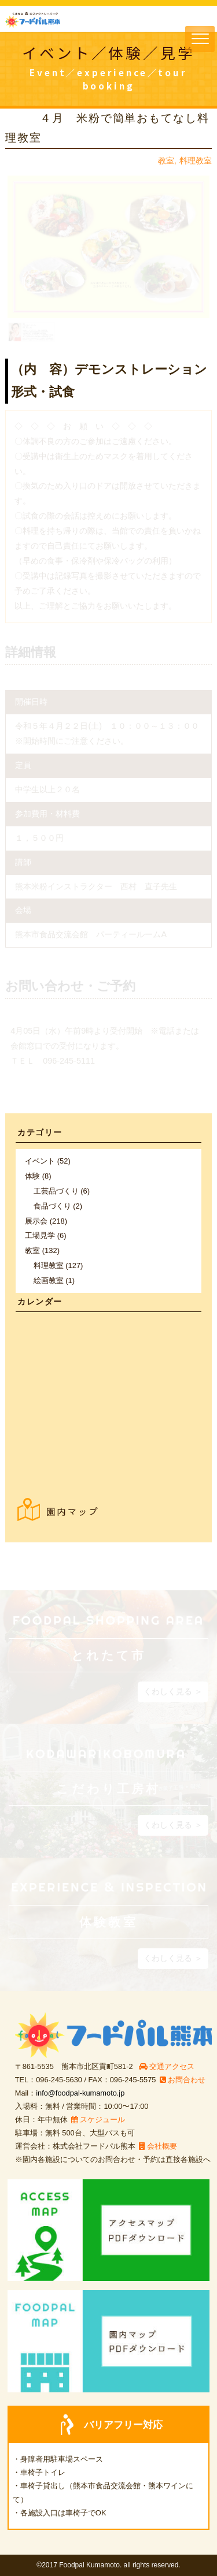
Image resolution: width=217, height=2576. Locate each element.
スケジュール (98, 2119)
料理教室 (195, 160)
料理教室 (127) (58, 1265)
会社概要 (158, 2146)
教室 (166, 160)
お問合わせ (182, 2079)
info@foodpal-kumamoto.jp (80, 2093)
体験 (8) (38, 1176)
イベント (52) (48, 1161)
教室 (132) (42, 1250)
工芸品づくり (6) (62, 1191)
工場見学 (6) (45, 1235)
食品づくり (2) (58, 1206)
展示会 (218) (46, 1221)
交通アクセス (166, 2066)
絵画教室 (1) (54, 1280)
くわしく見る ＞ (173, 1691)
